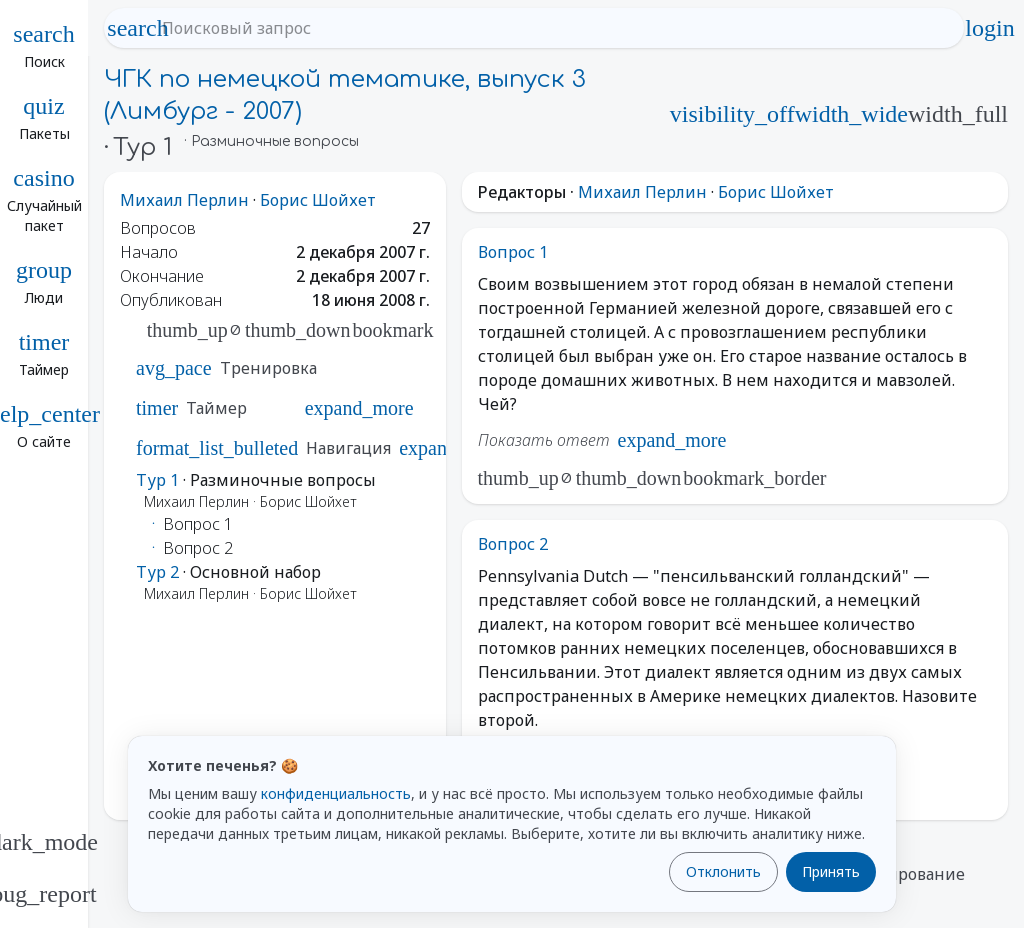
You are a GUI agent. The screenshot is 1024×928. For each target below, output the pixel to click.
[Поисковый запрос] (552, 28)
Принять (831, 871)
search (138, 28)
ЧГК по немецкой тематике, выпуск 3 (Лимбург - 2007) (345, 95)
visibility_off (732, 114)
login (990, 28)
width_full (958, 114)
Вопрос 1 (513, 252)
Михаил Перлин (184, 200)
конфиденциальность (336, 793)
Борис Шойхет (318, 200)
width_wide (851, 114)
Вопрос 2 (513, 544)
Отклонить (723, 871)
